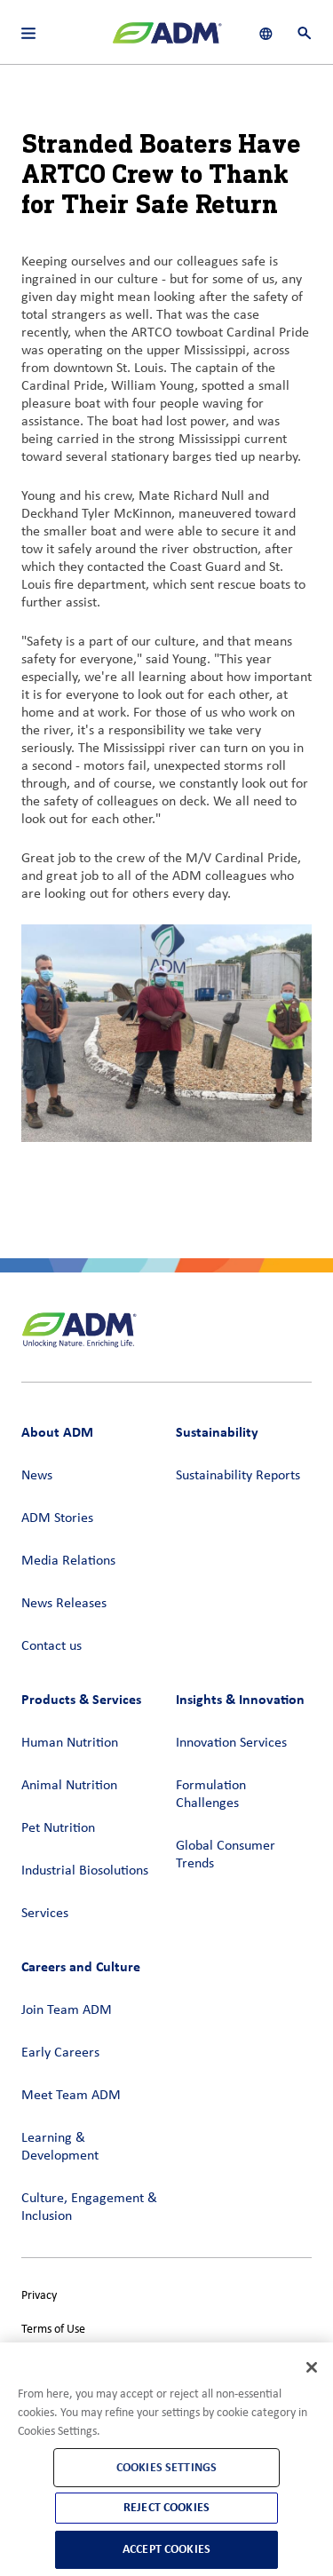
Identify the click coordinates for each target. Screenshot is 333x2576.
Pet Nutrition (58, 1828)
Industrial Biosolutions (84, 1871)
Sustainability (217, 1431)
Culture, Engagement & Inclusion (89, 2207)
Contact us (51, 1646)
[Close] (311, 2367)
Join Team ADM (66, 2010)
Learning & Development (60, 2147)
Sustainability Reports (238, 1476)
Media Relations (68, 1561)
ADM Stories (57, 1518)
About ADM (57, 1431)
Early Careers (60, 2053)
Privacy (39, 2296)
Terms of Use (53, 2329)
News (36, 1476)
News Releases (64, 1604)
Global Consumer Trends (225, 1855)
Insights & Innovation (240, 1699)
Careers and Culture (80, 1966)
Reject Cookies (166, 2507)
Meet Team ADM (71, 2096)
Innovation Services (231, 1743)
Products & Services (81, 1699)
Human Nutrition (69, 1743)
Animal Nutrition (69, 1786)
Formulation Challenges (211, 1795)
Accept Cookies (166, 2548)
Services (44, 1913)
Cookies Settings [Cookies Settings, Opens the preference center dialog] (166, 2467)
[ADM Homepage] (167, 40)
